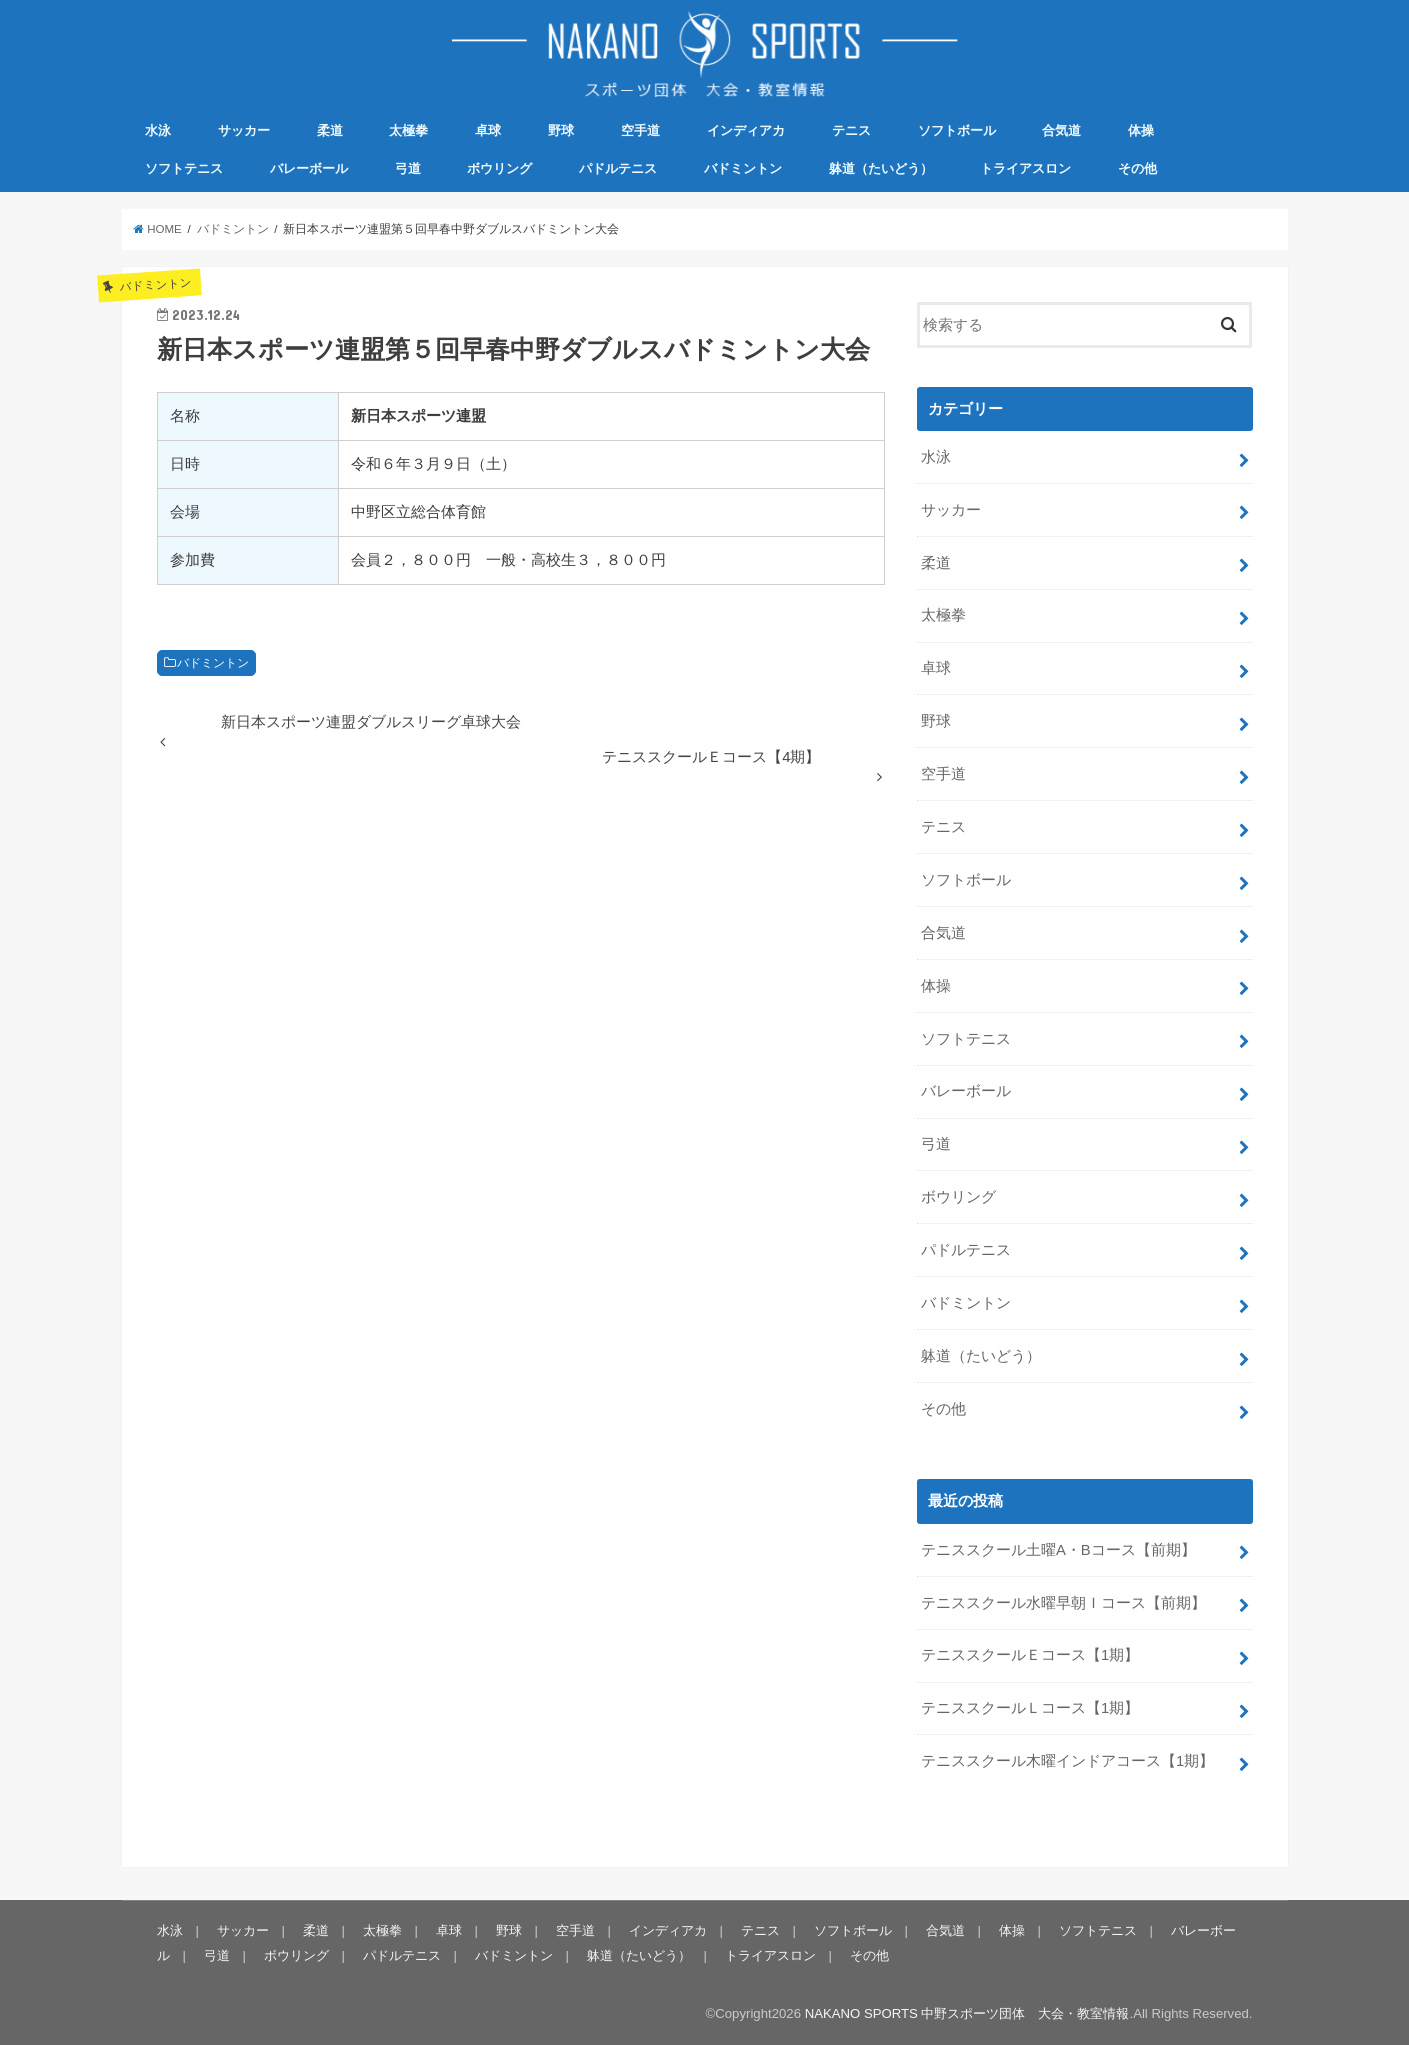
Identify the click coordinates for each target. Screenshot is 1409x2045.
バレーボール (309, 168)
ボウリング (499, 168)
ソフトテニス (184, 168)
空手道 (640, 130)
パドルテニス (618, 168)
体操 (1141, 130)
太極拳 (408, 130)
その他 (1137, 168)
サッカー (244, 130)
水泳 (158, 130)
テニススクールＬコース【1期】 (1030, 1708)
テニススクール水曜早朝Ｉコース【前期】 (1063, 1603)
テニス (851, 130)
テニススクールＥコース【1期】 (1030, 1655)
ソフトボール (957, 130)
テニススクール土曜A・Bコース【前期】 (1058, 1550)
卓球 (488, 130)
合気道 (1061, 130)
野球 (561, 130)
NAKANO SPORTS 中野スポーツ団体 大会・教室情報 (967, 2013)
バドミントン (743, 168)
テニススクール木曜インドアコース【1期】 (1067, 1761)
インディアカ (746, 130)
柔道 (330, 130)
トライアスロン (1025, 168)
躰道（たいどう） (881, 168)
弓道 (408, 168)
